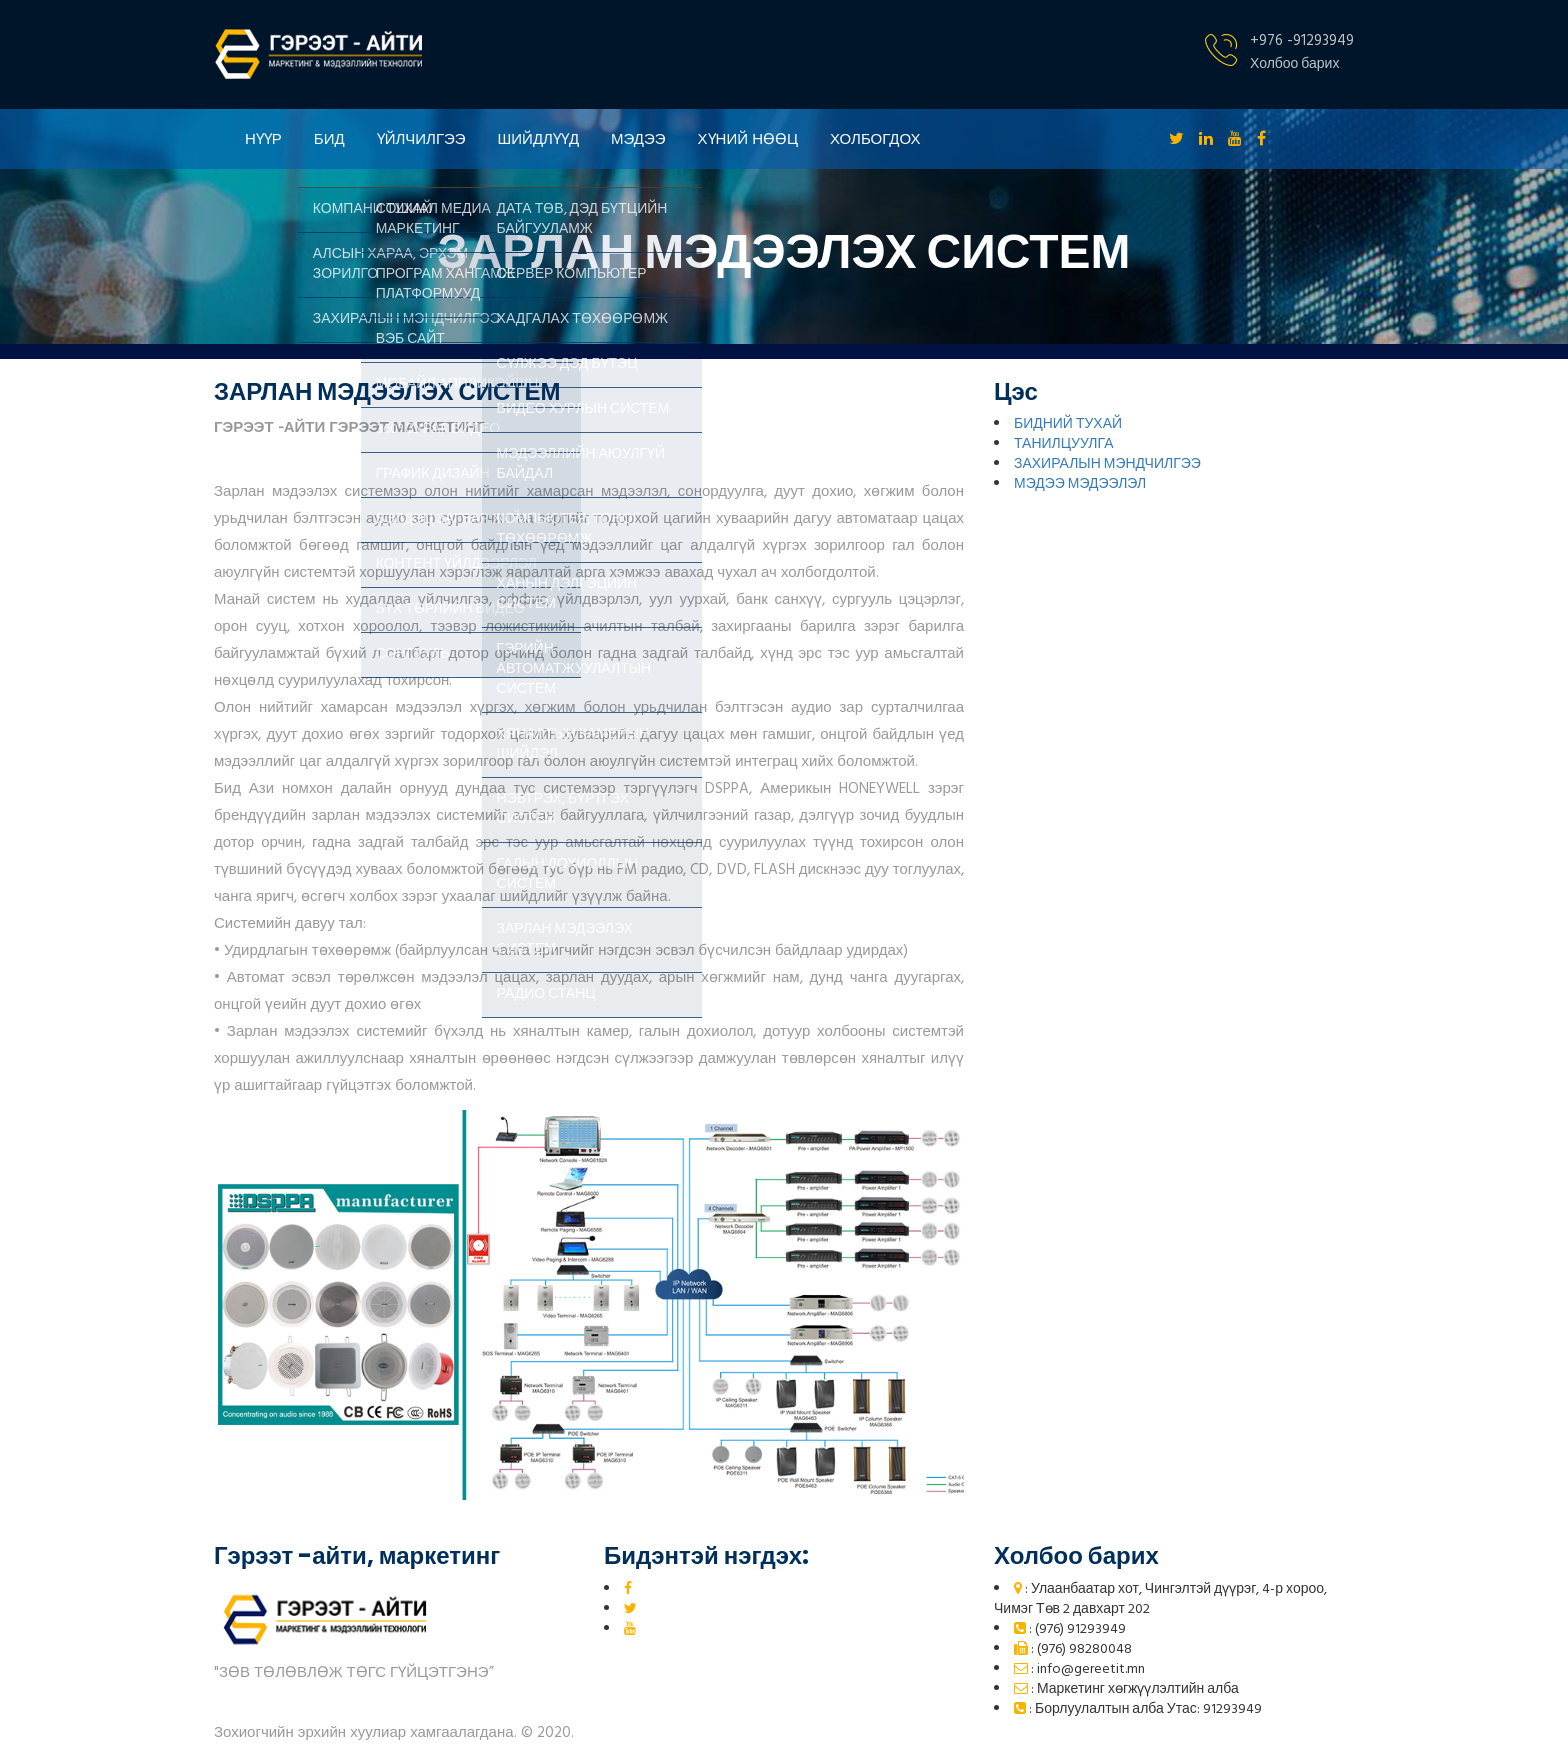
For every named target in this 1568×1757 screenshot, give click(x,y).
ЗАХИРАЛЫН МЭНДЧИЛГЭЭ (1107, 464)
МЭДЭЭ (638, 138)
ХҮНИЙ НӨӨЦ (748, 138)
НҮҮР (263, 138)
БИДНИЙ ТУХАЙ (1068, 424)
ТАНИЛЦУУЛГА (1064, 444)
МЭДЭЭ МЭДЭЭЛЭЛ (1080, 484)
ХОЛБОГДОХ (875, 138)
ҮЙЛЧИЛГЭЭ (421, 138)
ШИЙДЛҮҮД (538, 138)
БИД (329, 138)
